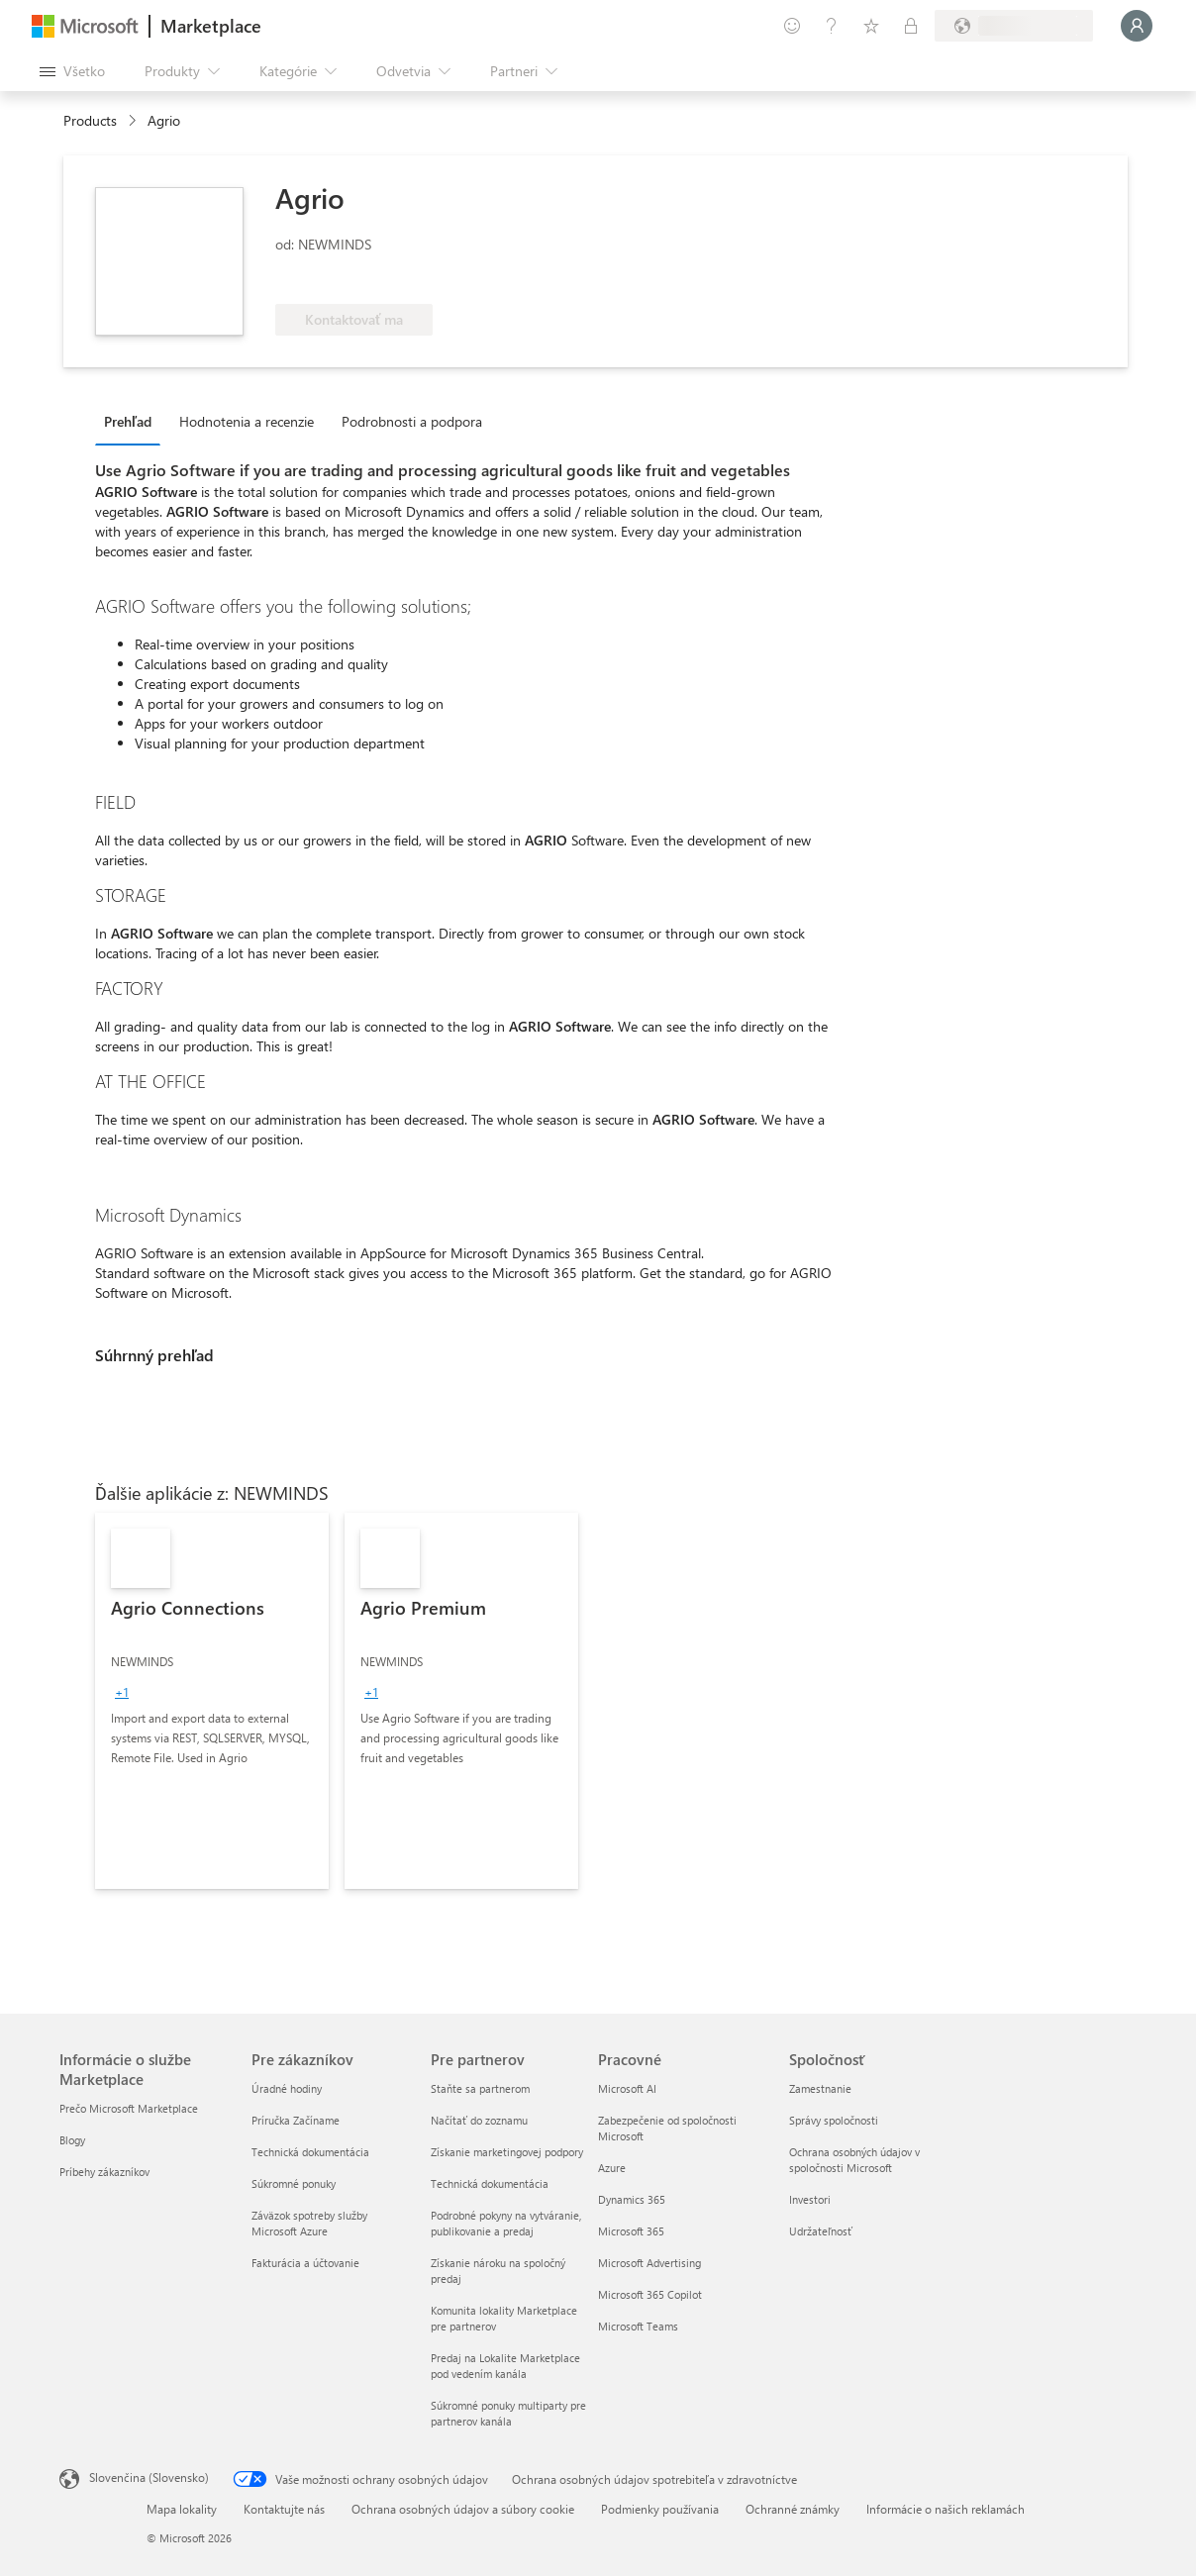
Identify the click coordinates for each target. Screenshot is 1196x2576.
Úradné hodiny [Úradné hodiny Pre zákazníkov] (286, 2088)
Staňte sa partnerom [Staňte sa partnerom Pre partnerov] (480, 2088)
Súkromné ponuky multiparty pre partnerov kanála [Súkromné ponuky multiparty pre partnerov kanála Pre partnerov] (508, 2413)
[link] (212, 1701)
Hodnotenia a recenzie (246, 421)
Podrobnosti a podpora (412, 421)
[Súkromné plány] (911, 25)
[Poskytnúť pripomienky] (792, 25)
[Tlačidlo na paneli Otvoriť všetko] (72, 71)
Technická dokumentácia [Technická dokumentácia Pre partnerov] (489, 2183)
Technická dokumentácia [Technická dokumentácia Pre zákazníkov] (310, 2151)
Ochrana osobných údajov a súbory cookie (462, 2509)
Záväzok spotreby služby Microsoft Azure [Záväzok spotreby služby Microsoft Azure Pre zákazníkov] (309, 2223)
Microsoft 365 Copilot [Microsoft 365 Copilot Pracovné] (650, 2294)
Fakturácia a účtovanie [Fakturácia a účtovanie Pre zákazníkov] (305, 2262)
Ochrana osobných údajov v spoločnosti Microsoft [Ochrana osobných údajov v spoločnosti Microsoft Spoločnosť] (854, 2159)
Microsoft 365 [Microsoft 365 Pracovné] (631, 2231)
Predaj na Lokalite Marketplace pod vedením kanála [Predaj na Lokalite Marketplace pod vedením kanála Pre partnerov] (505, 2365)
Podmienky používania (660, 2509)
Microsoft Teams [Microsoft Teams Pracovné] (638, 2326)
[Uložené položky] (871, 25)
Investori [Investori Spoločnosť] (810, 2199)
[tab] (132, 421)
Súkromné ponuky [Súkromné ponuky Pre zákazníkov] (293, 2183)
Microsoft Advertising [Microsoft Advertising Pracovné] (649, 2262)
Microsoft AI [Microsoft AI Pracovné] (627, 2088)
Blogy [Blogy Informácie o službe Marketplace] (72, 2139)
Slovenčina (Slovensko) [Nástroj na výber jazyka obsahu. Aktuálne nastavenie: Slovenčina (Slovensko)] (149, 2477)
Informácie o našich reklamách (945, 2509)
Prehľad (127, 421)
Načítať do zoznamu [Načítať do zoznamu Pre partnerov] (479, 2120)
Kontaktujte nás (284, 2509)
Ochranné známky (793, 2509)
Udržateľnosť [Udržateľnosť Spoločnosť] (820, 2231)
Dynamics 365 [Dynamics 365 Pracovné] (631, 2199)
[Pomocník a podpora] (831, 25)
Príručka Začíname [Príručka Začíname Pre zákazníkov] (295, 2120)
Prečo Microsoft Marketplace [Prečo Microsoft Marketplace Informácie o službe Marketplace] (128, 2108)
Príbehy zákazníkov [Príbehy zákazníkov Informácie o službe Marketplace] (104, 2171)
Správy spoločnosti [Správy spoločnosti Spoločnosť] (833, 2120)
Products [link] (90, 120)
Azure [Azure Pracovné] (612, 2167)
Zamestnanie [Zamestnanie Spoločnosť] (820, 2088)
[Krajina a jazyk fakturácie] (1014, 26)
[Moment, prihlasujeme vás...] (1136, 26)
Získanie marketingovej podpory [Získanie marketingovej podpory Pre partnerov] (507, 2151)
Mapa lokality (182, 2509)
